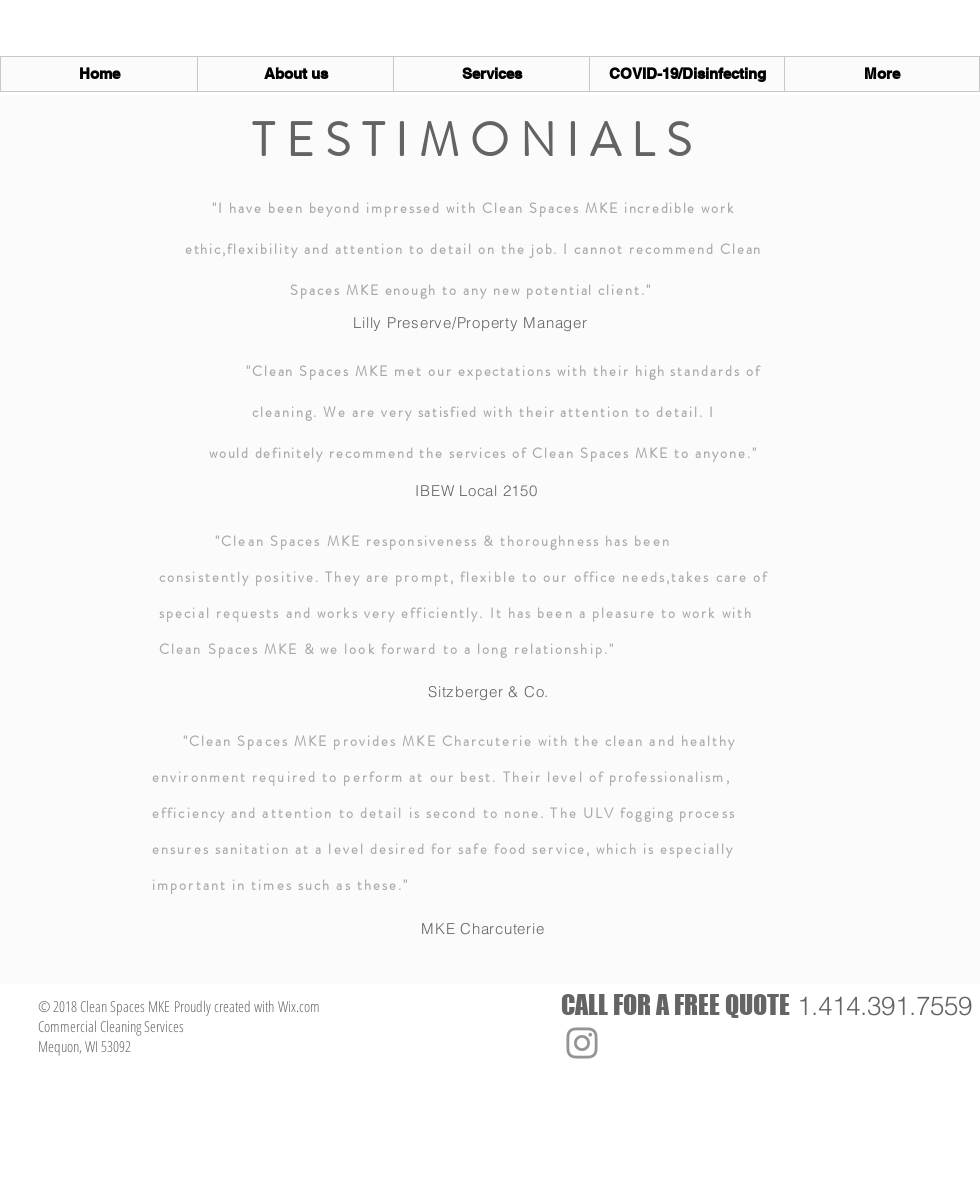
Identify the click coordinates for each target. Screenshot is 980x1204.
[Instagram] (582, 1043)
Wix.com (299, 1006)
